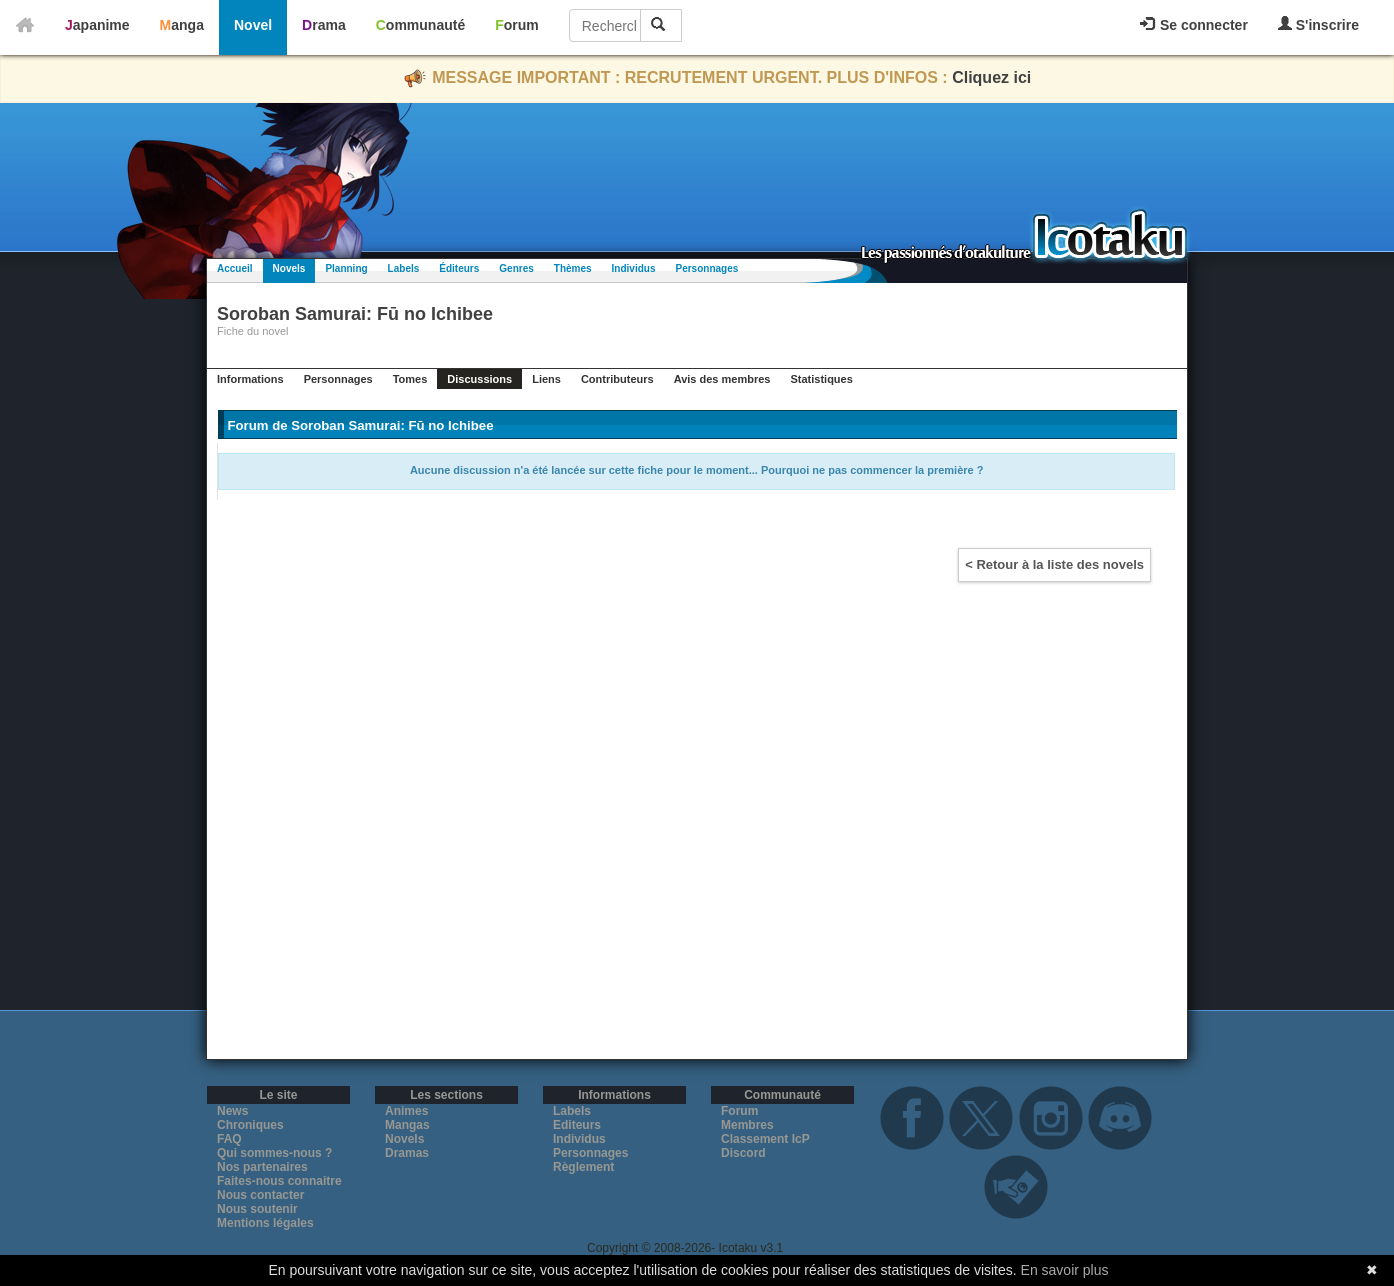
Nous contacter (260, 1195)
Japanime (97, 25)
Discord (743, 1153)
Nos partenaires (262, 1167)
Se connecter (1194, 25)
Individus (634, 268)
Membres (747, 1125)
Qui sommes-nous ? (274, 1153)
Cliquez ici (991, 77)
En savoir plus (1065, 1270)
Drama (324, 25)
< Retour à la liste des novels (1054, 564)
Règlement (583, 1167)
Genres (516, 268)
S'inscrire (1318, 24)
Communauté (420, 25)
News (232, 1111)
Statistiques (821, 379)
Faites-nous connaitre (279, 1181)
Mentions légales (265, 1223)
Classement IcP (765, 1139)
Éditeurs (459, 268)
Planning (346, 268)
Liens (546, 379)
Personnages (706, 268)
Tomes (410, 379)
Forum (517, 25)
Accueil (235, 268)
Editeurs (577, 1125)
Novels (289, 268)
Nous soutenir (257, 1209)
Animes (406, 1111)
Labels (404, 268)
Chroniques (250, 1125)
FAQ (229, 1139)
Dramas (407, 1153)
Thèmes (573, 268)
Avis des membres (722, 379)
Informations (250, 379)
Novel (253, 25)
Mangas (407, 1125)
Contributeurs (617, 379)
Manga (182, 25)
